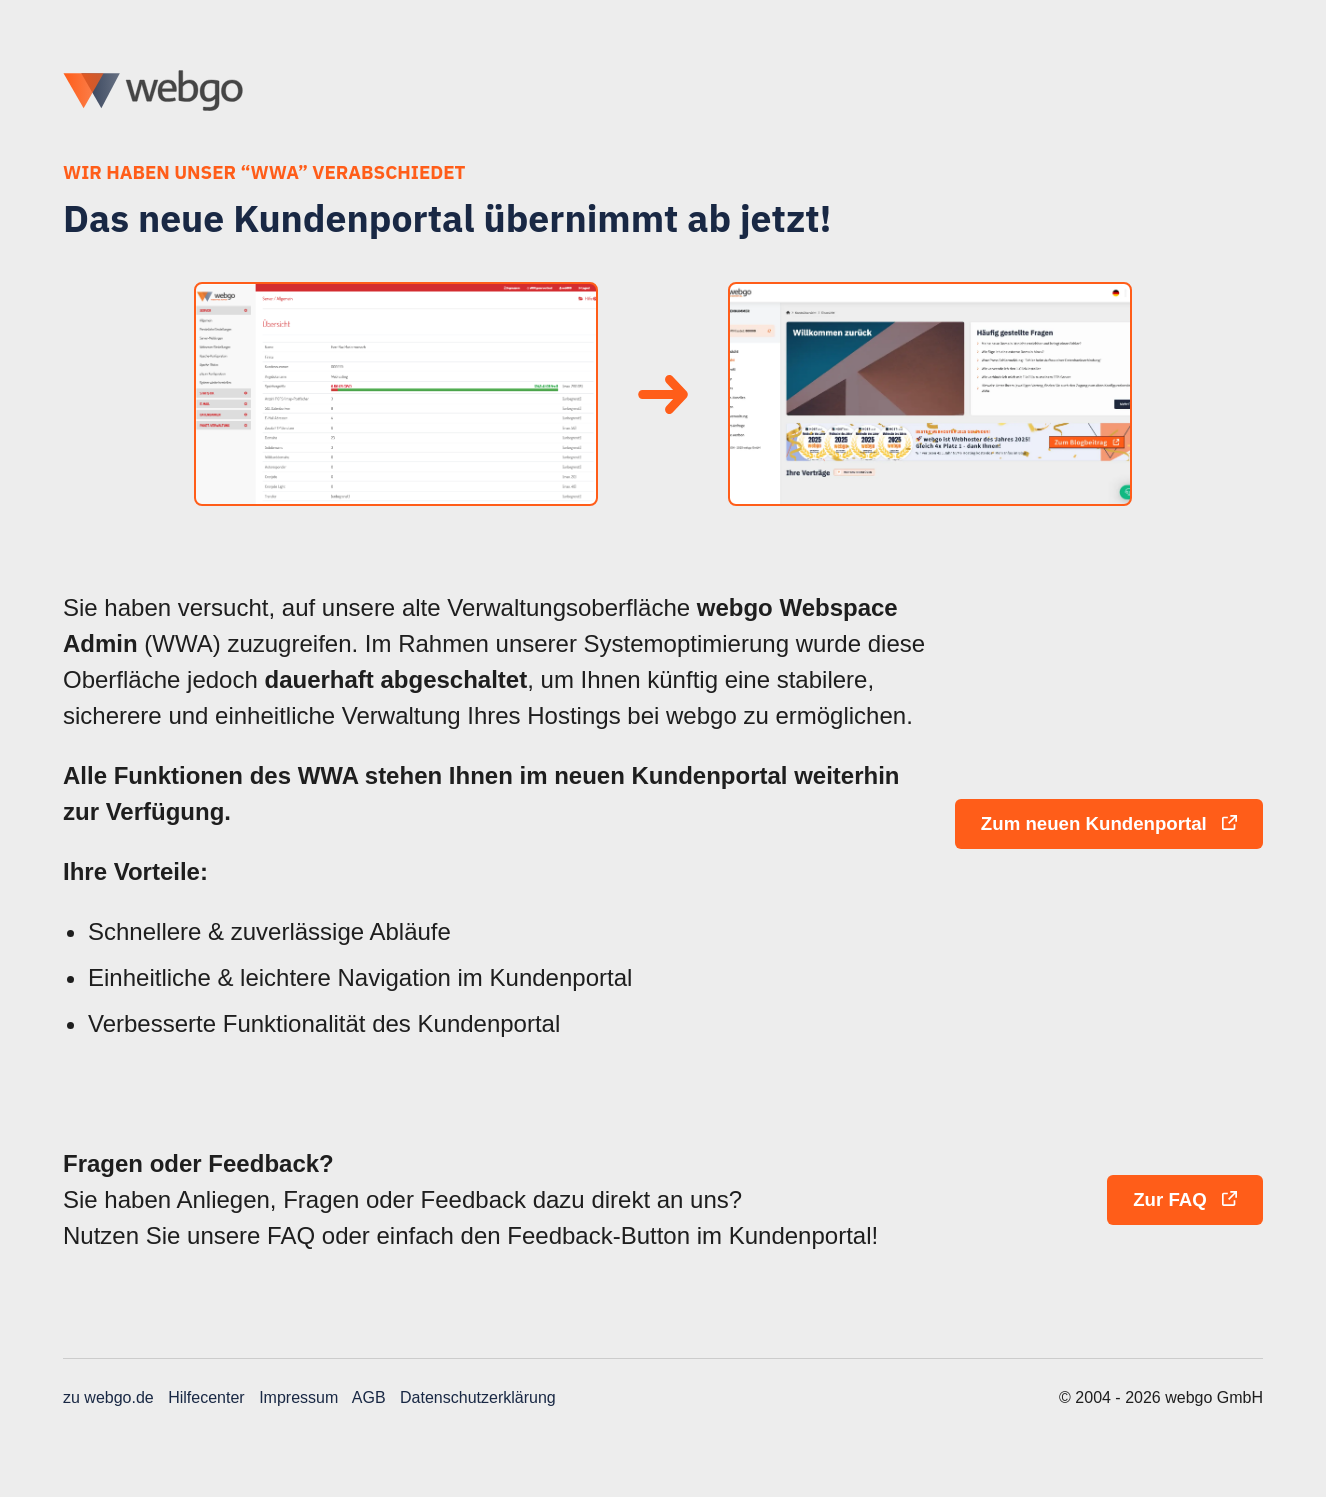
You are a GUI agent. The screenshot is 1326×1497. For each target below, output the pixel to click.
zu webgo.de (108, 1397)
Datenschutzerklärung (478, 1397)
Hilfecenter (206, 1397)
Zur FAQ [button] (1185, 1199)
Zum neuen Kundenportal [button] (1109, 823)
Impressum (298, 1397)
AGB (369, 1397)
